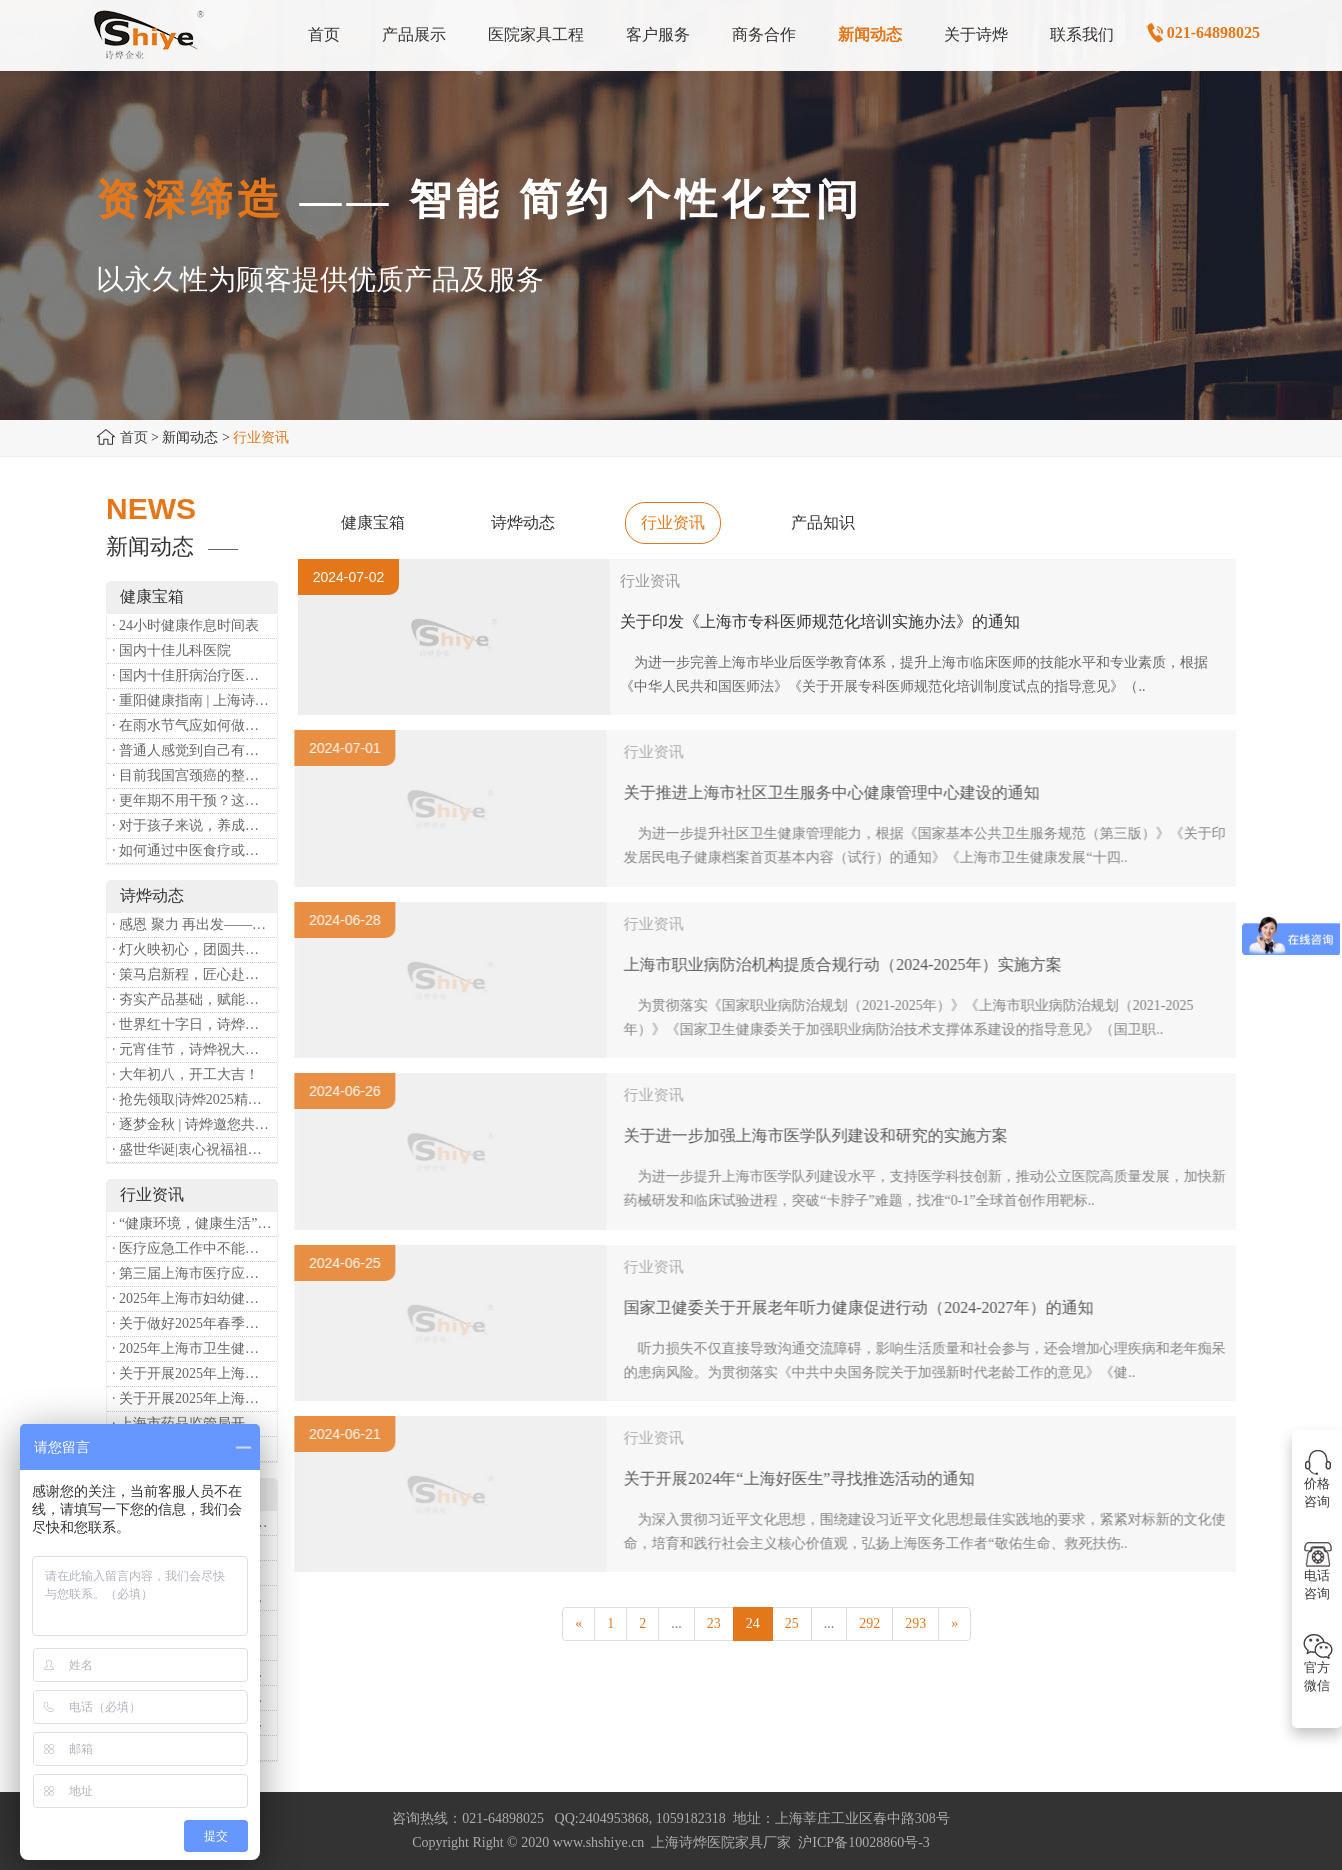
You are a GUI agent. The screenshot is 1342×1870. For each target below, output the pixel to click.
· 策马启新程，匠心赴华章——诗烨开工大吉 (194, 974)
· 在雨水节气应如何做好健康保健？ (194, 725)
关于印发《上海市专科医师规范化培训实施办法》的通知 (820, 621)
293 (915, 1623)
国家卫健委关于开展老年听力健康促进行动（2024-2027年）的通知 (866, 1307)
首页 (134, 437)
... (676, 1623)
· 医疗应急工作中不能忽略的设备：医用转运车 (194, 1248)
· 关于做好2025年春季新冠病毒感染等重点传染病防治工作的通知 (194, 1323)
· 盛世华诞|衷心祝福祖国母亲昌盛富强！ (194, 1149)
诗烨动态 (523, 522)
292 (869, 1623)
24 (753, 1623)
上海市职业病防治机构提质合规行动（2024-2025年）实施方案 (850, 964)
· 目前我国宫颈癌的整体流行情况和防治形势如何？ (194, 775)
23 (714, 1623)
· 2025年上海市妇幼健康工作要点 (194, 1298)
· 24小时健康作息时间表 (185, 625)
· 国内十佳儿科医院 (171, 650)
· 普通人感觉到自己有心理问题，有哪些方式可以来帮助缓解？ (194, 750)
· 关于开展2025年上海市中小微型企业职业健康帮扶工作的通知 (194, 1398)
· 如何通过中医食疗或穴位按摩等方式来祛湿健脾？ (194, 850)
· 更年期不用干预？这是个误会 (194, 800)
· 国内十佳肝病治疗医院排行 (194, 675)
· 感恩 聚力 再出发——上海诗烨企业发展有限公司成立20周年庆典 (194, 924)
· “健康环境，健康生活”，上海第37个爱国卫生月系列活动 (194, 1223)
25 (792, 1623)
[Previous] (578, 1624)
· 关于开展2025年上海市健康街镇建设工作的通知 (194, 1373)
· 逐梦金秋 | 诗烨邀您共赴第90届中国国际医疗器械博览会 (194, 1124)
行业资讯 (673, 522)
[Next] (954, 1624)
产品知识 (823, 522)
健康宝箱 (373, 522)
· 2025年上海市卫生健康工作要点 (194, 1348)
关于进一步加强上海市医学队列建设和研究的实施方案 (824, 1135)
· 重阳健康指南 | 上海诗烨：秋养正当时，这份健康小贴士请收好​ (194, 700)
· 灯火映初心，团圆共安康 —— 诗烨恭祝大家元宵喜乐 (194, 949)
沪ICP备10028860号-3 (863, 1842)
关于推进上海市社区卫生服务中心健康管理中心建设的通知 (840, 792)
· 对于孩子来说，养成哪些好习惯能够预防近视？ (194, 825)
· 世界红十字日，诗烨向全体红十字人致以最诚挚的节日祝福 (194, 1024)
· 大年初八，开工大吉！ (185, 1074)
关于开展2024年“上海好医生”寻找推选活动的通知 (807, 1478)
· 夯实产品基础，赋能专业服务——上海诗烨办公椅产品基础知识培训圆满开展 (194, 999)
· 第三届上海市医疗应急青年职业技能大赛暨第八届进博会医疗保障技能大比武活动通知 (194, 1273)
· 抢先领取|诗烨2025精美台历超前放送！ (194, 1099)
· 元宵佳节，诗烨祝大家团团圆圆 (194, 1049)
